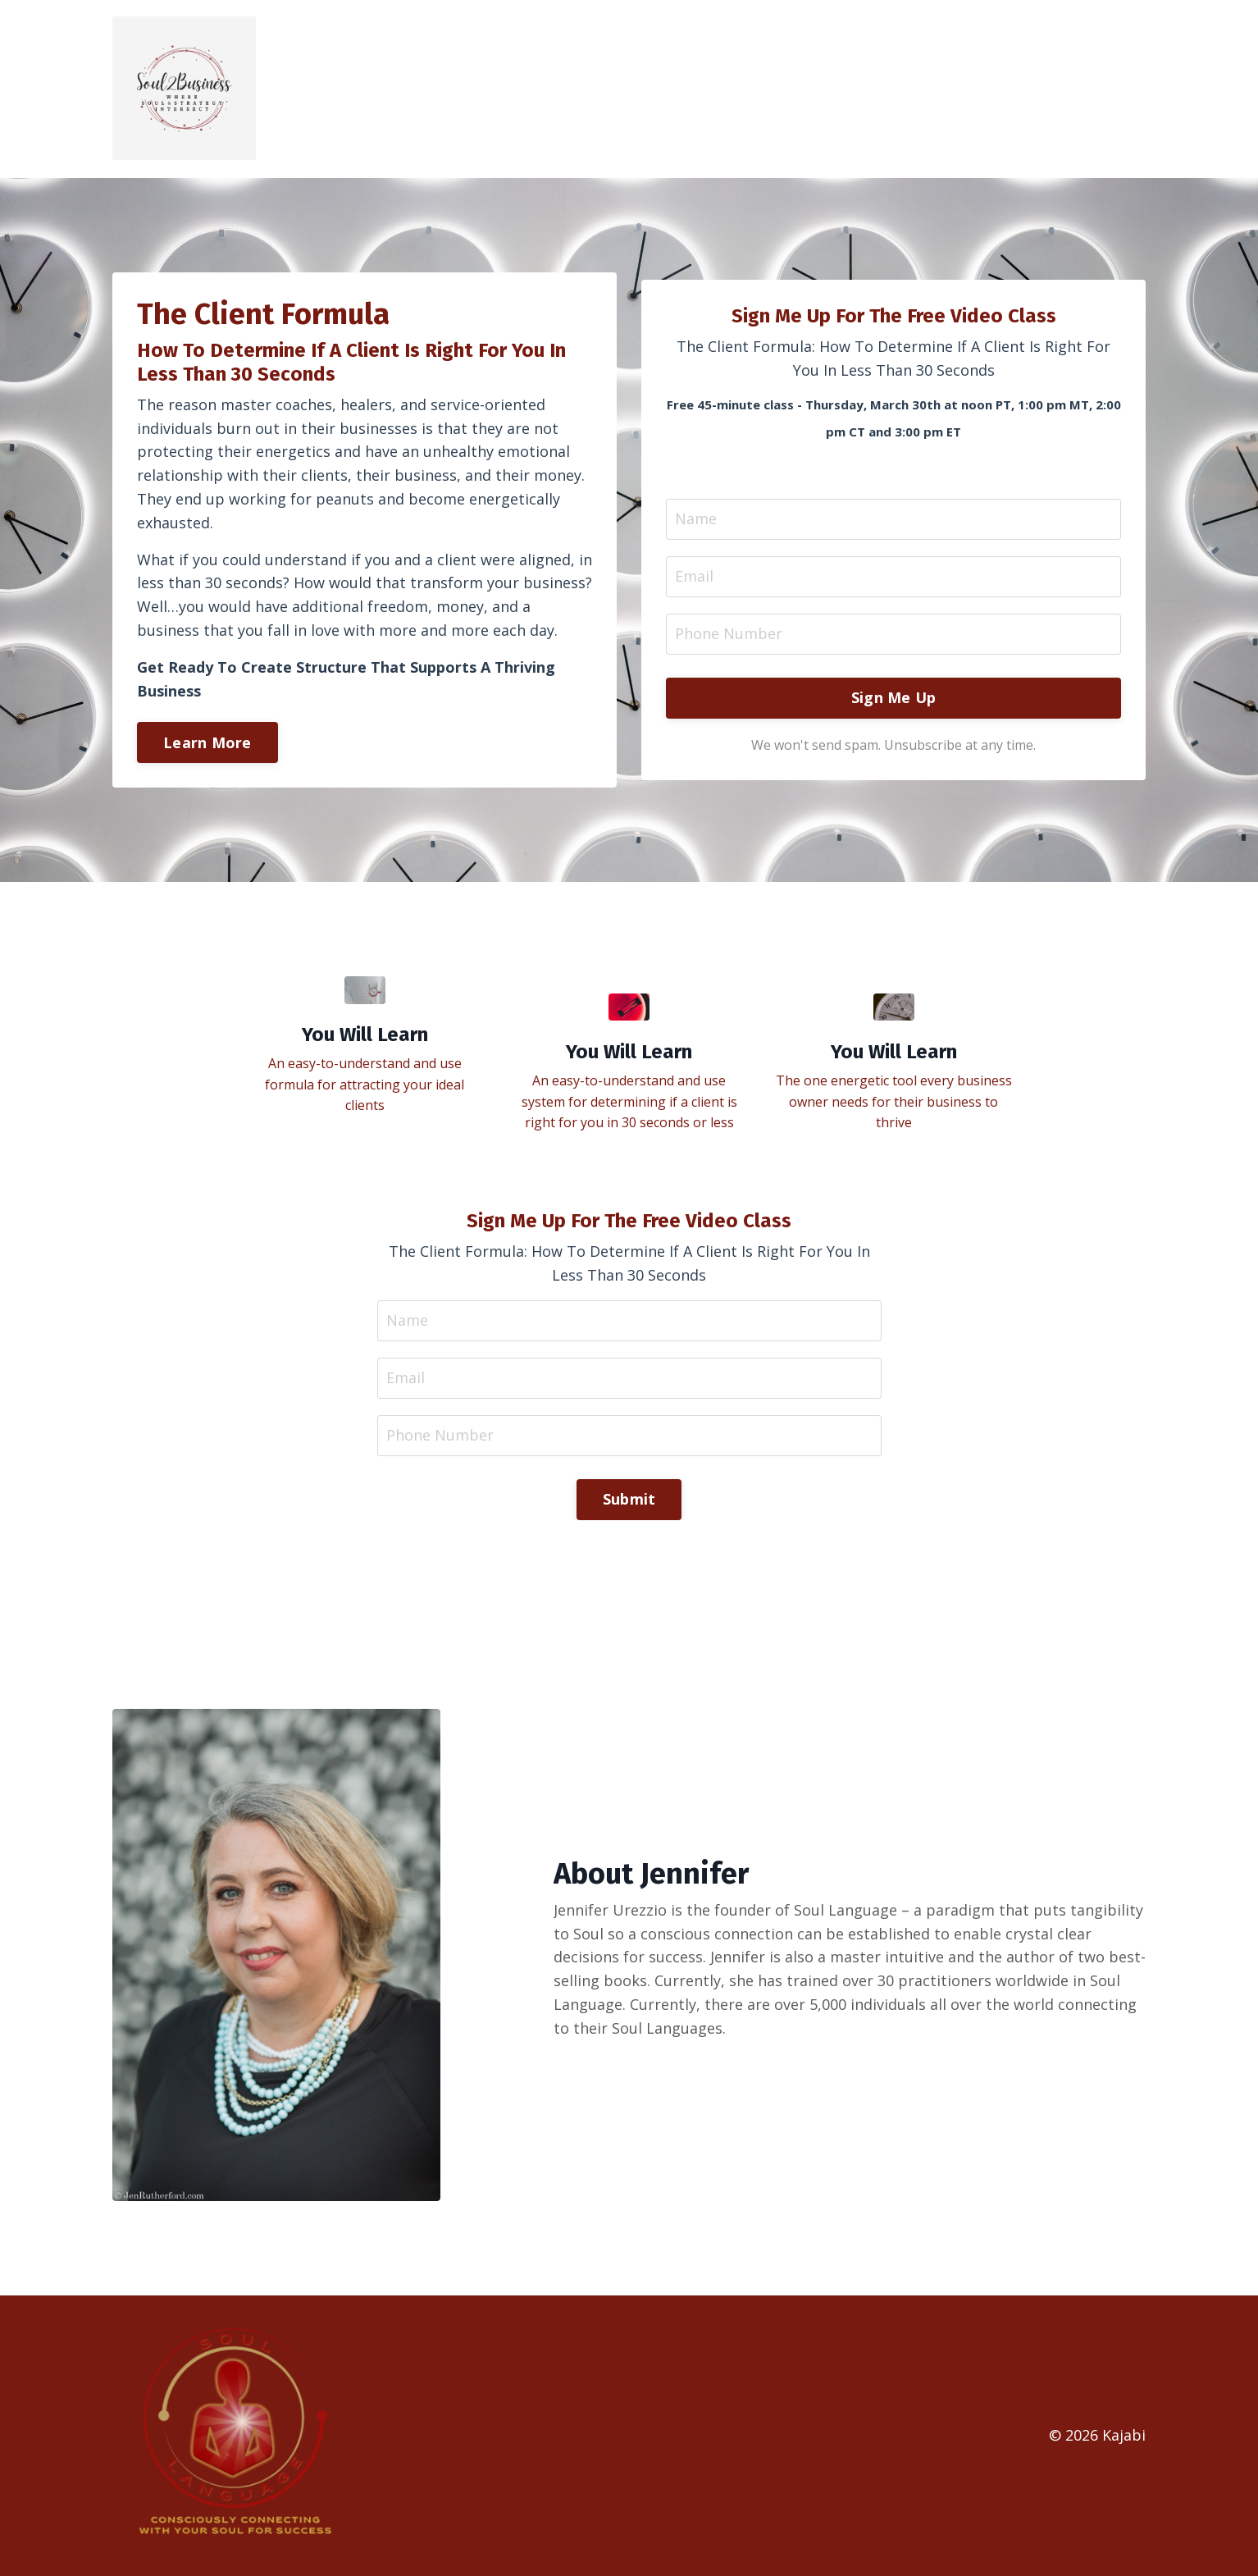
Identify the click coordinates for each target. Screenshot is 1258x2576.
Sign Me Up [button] (894, 697)
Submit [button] (629, 1499)
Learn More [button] (207, 742)
